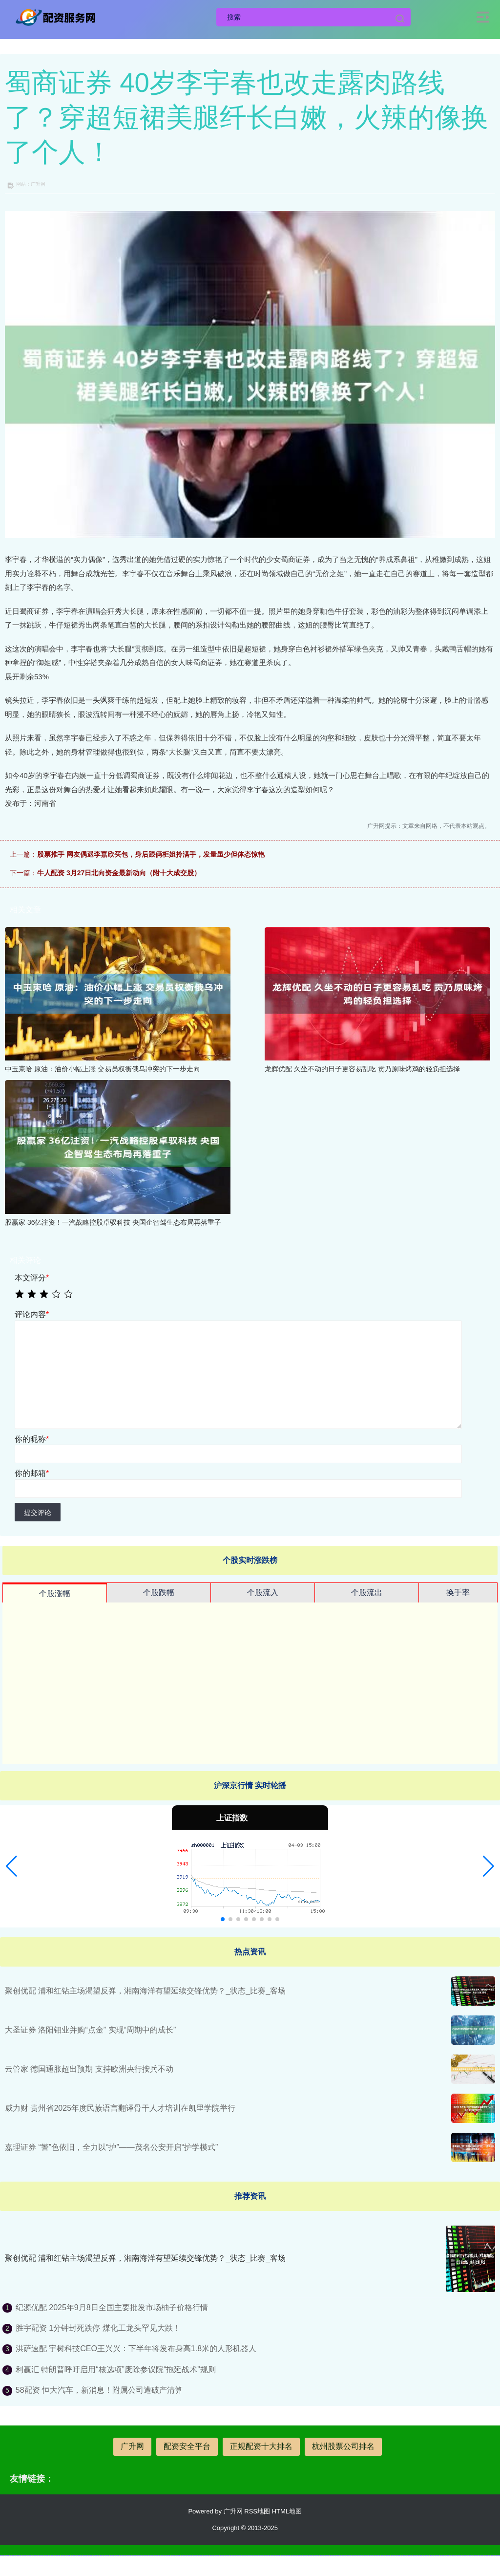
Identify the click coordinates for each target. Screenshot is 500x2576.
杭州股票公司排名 (343, 2446)
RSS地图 (257, 2511)
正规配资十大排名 (261, 2446)
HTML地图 (287, 2511)
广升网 (132, 2446)
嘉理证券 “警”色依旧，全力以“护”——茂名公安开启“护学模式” (111, 2147)
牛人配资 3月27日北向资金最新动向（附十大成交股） (119, 873)
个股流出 (366, 1592)
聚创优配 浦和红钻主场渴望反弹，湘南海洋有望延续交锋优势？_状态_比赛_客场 (145, 1991)
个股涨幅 (54, 1593)
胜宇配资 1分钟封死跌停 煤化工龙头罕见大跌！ (98, 2328)
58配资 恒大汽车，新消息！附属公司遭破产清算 (99, 2390)
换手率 (458, 1592)
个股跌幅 (158, 1592)
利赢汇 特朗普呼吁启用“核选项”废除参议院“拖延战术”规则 (116, 2369)
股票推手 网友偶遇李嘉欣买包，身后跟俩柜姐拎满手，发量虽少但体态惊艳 (151, 854)
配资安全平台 (187, 2446)
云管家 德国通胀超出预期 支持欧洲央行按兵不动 (89, 2069)
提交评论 (37, 1512)
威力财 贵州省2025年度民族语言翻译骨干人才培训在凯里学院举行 (120, 2108)
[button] (11, 1866)
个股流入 (262, 1592)
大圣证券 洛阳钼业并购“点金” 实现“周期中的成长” (90, 2030)
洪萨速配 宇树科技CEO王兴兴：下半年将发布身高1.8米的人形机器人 (136, 2348)
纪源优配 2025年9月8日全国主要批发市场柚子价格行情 (112, 2307)
